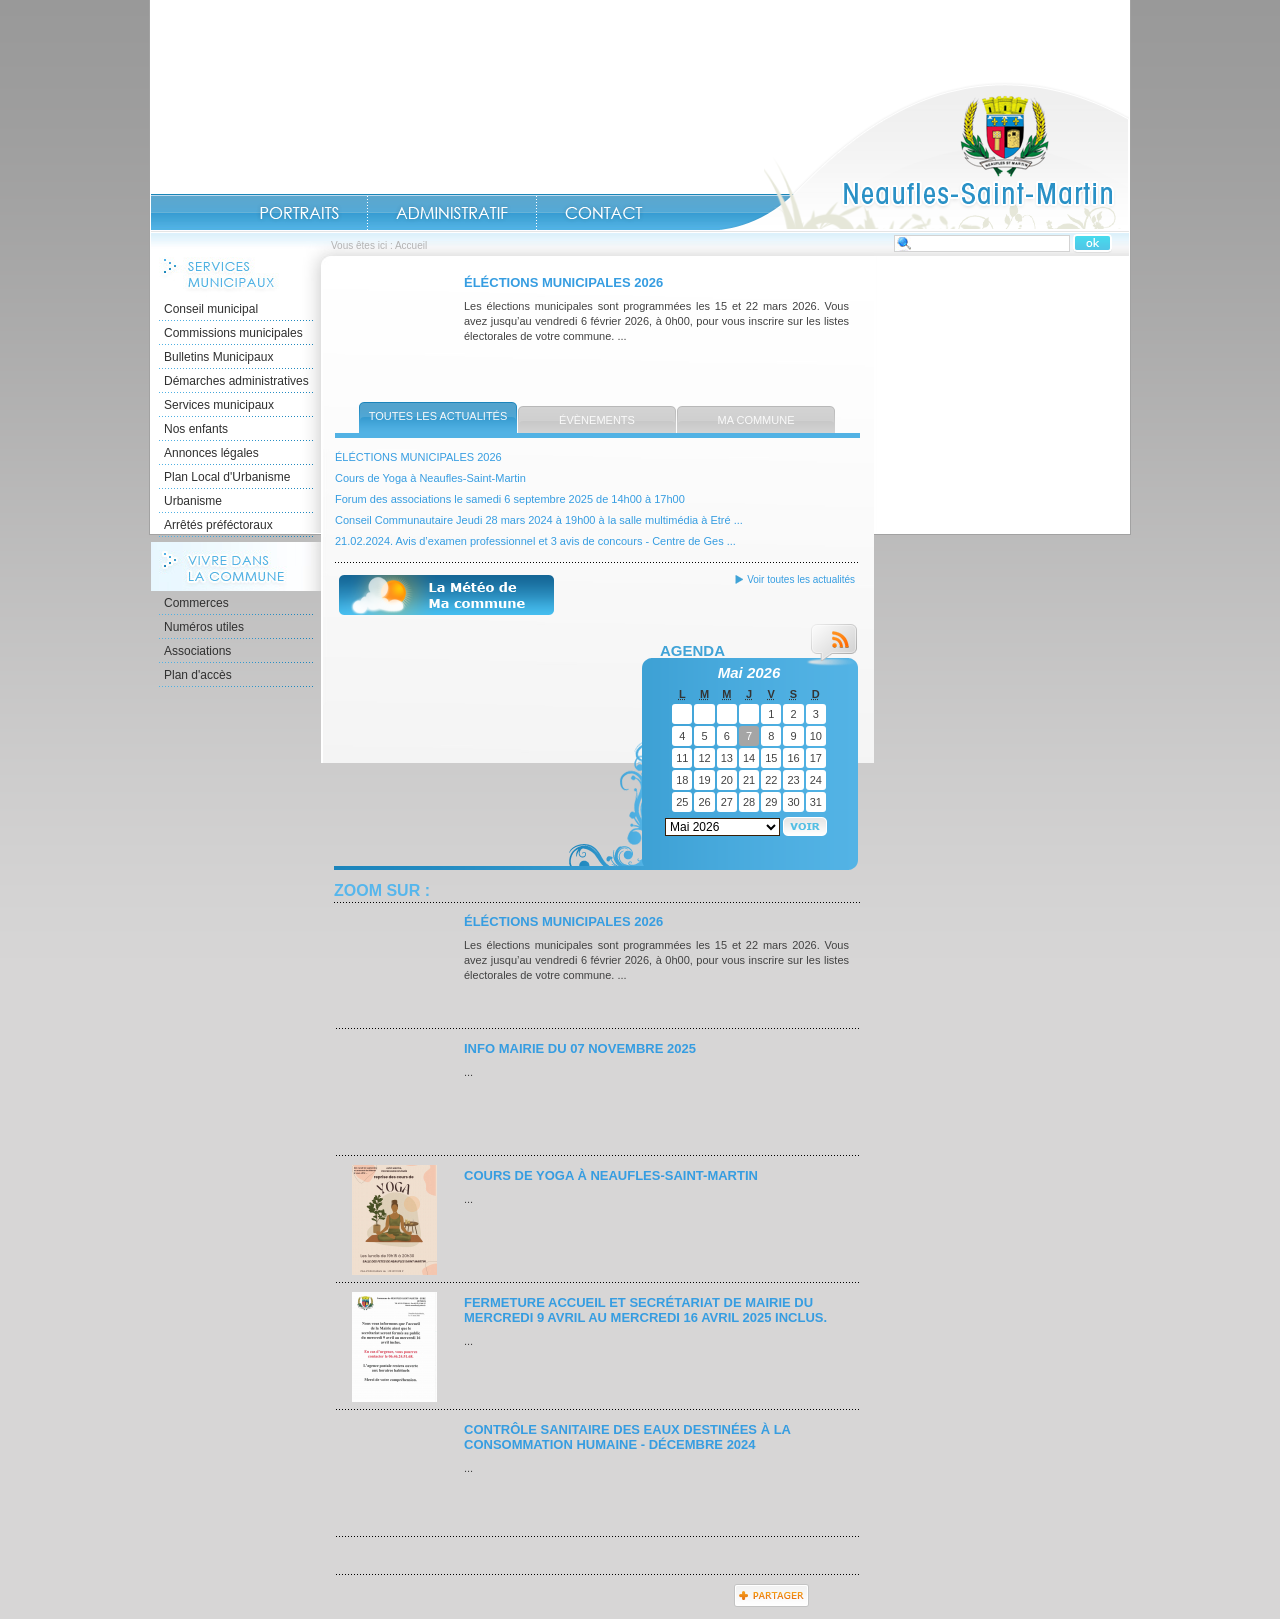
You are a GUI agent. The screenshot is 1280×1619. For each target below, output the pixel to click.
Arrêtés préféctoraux (218, 525)
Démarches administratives (236, 381)
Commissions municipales (233, 333)
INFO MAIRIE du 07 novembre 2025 (580, 1048)
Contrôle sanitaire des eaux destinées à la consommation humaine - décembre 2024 (627, 1437)
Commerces (196, 603)
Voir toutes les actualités (801, 579)
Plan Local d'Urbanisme (227, 477)
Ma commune (756, 420)
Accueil (924, 156)
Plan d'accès (198, 675)
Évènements (597, 420)
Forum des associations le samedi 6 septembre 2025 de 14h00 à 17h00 (510, 499)
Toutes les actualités (438, 416)
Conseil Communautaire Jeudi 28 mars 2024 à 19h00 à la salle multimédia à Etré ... (539, 520)
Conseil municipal (211, 309)
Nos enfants (196, 429)
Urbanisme (193, 501)
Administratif (452, 213)
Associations (197, 651)
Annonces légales (211, 453)
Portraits (299, 213)
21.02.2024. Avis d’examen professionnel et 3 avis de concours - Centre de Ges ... (535, 541)
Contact (604, 213)
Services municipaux (219, 405)
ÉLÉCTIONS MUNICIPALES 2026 (563, 282)
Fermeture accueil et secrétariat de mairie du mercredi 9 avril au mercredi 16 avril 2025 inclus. (645, 1310)
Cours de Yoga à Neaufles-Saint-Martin (430, 478)
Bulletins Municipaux (218, 357)
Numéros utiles (204, 627)
